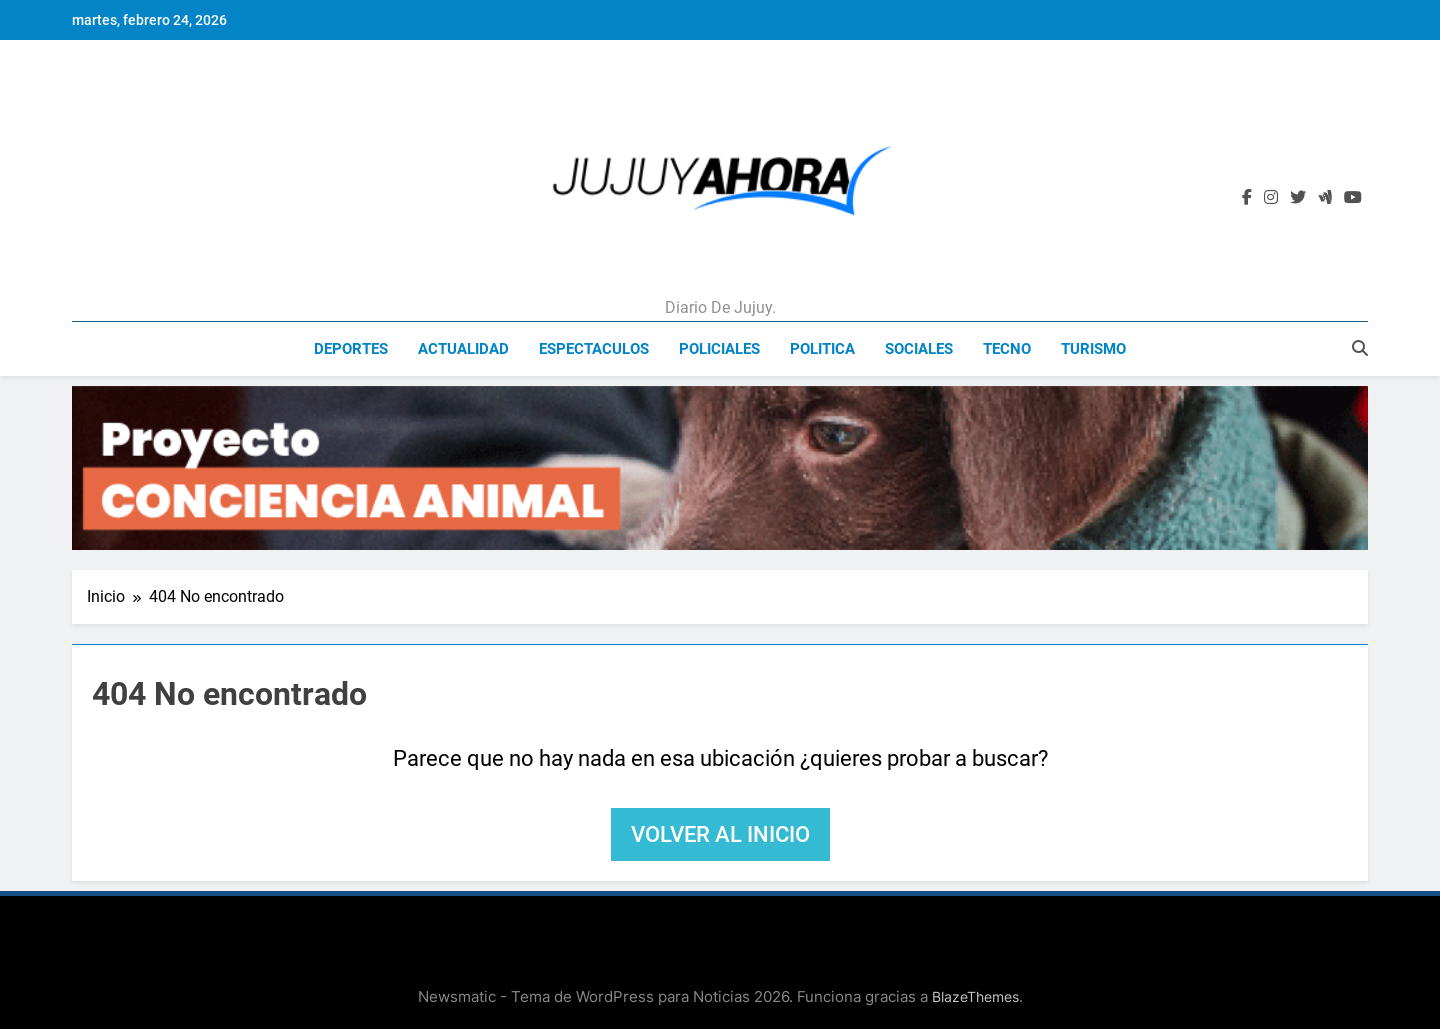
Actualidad (463, 349)
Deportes (351, 349)
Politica (822, 349)
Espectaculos (594, 349)
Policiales (719, 349)
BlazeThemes (975, 996)
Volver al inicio (720, 834)
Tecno (1007, 349)
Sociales (919, 349)
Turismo (1093, 349)
